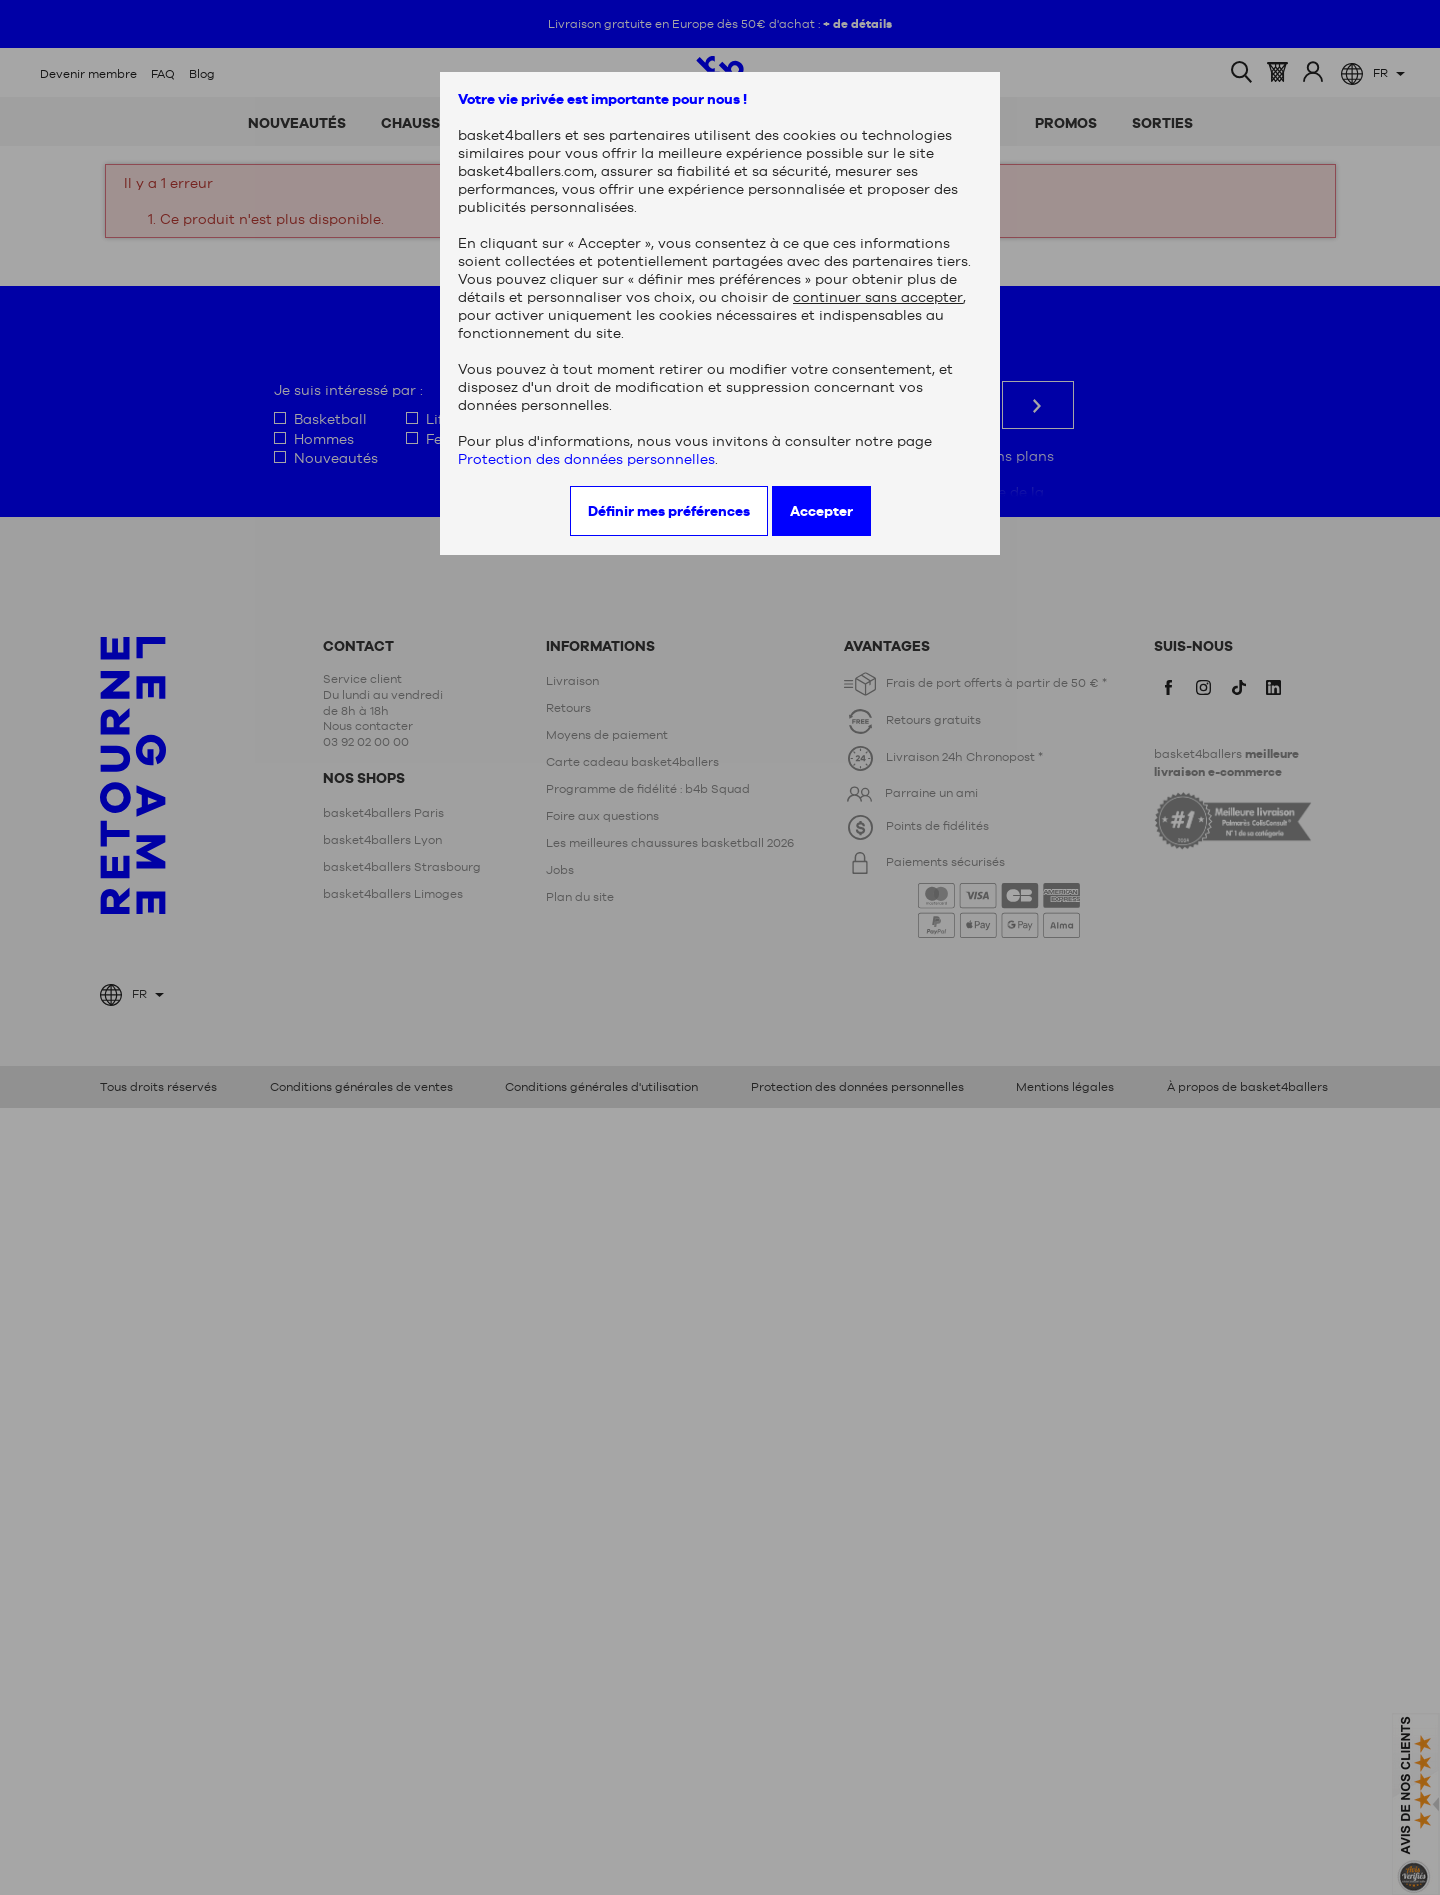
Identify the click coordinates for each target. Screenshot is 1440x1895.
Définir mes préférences (669, 511)
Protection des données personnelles (586, 459)
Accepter (821, 511)
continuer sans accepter (878, 297)
